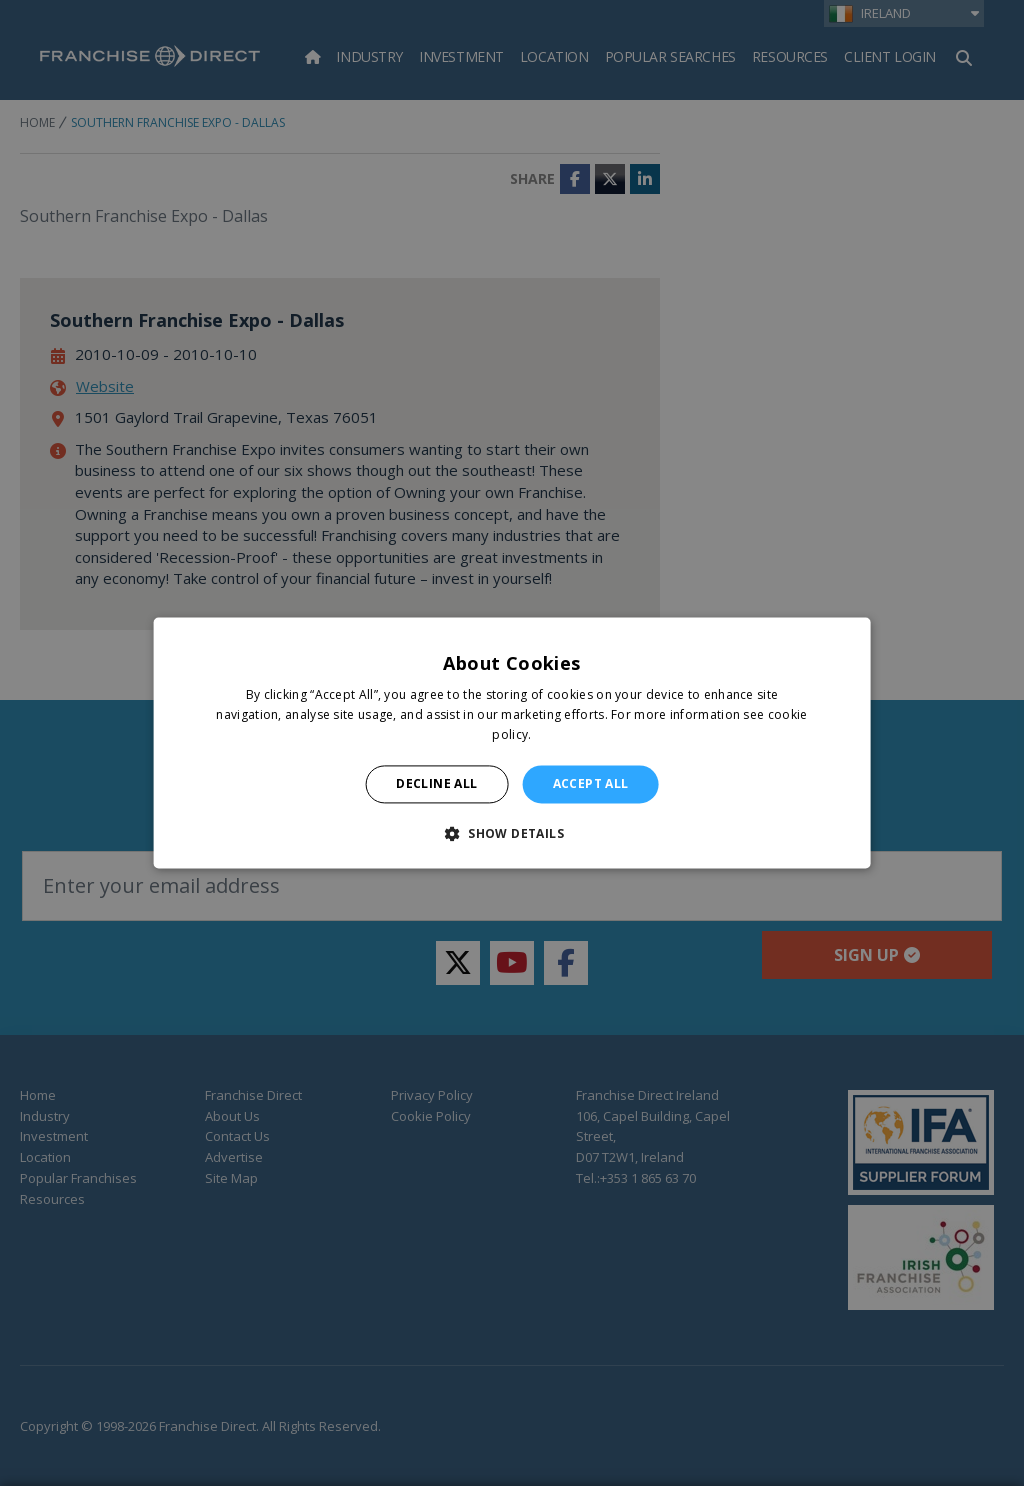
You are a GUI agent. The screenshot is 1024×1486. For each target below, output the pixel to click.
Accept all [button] (591, 783)
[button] (512, 834)
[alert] (512, 743)
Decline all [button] (436, 783)
